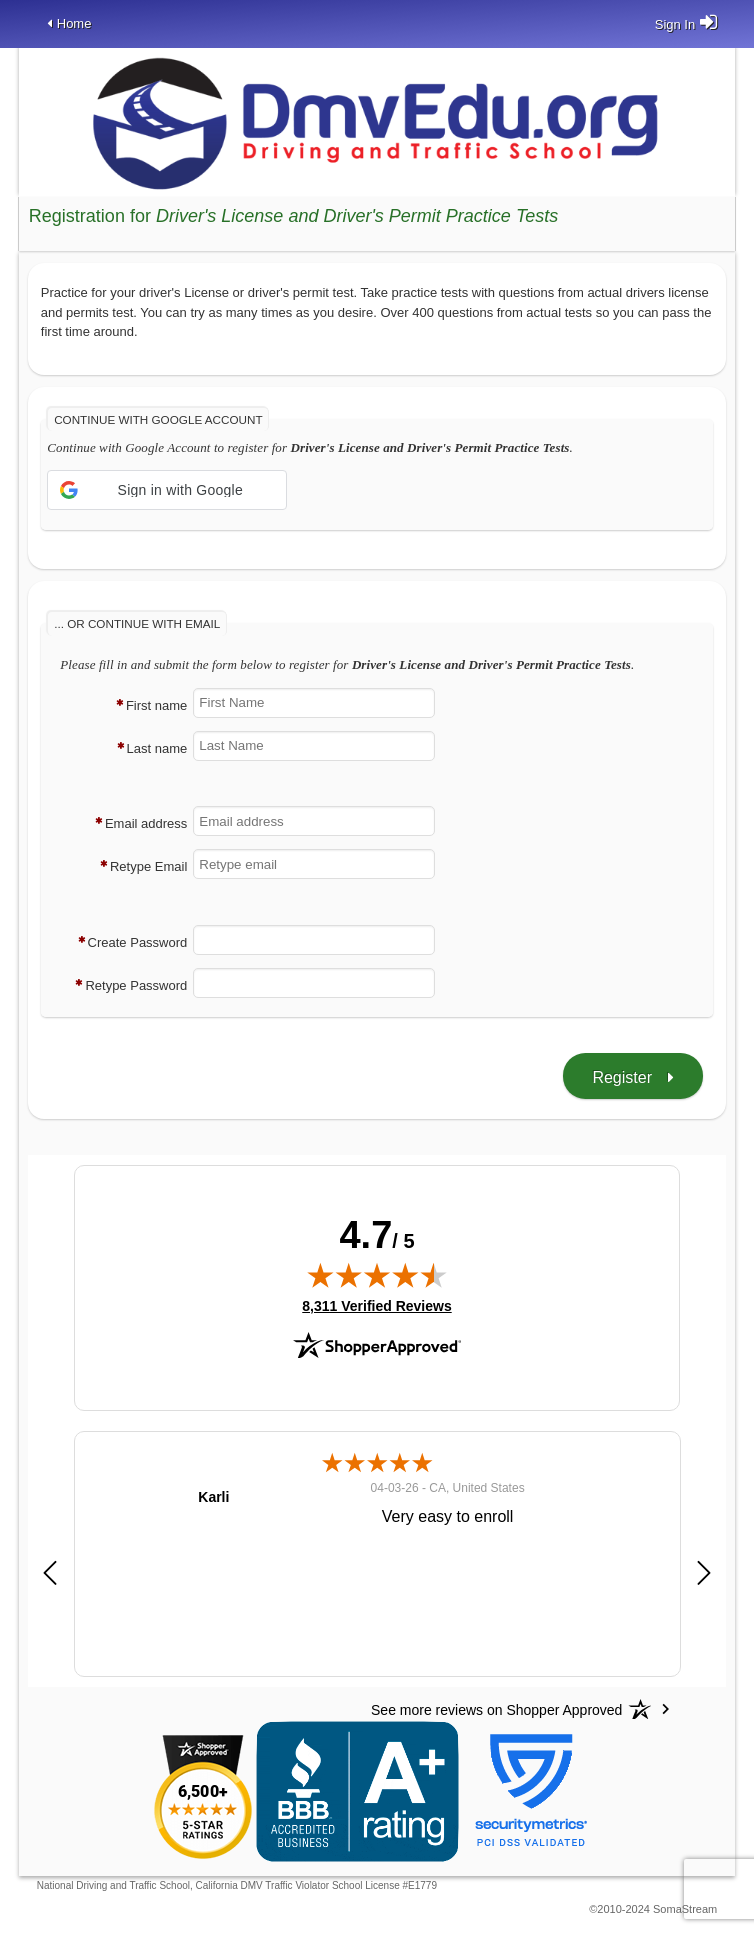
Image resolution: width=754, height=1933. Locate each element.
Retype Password (136, 985)
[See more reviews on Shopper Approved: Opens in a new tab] (496, 1709)
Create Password (138, 942)
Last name (157, 748)
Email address (146, 823)
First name (156, 705)
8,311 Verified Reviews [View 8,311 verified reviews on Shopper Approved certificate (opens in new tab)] (376, 1305)
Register (622, 1077)
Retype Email (148, 866)
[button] (167, 490)
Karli (213, 1497)
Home (74, 23)
